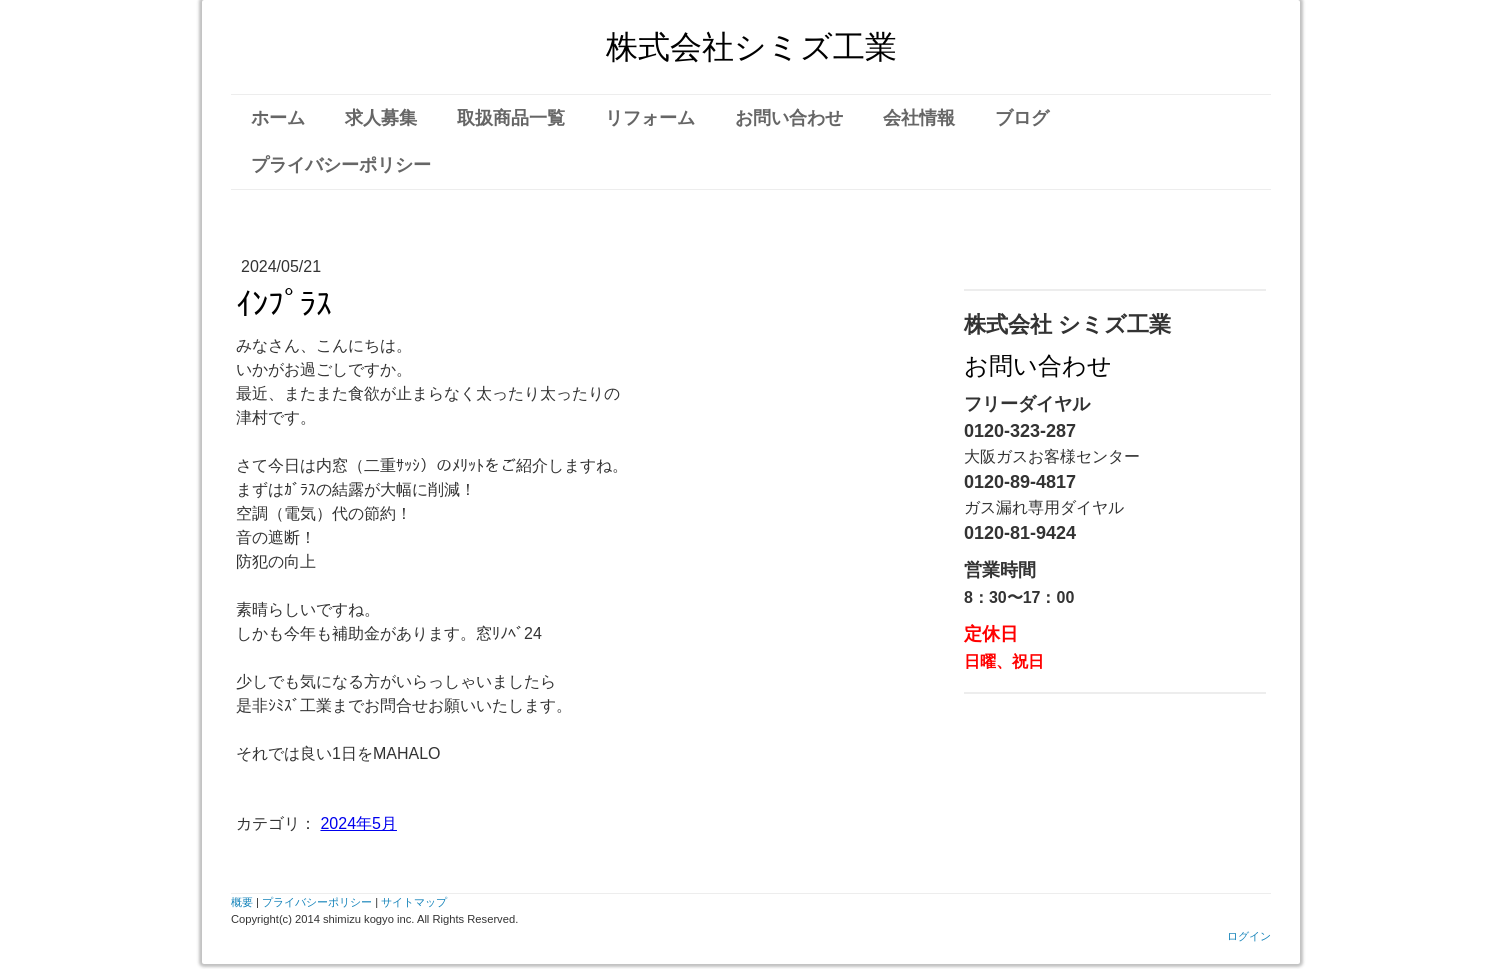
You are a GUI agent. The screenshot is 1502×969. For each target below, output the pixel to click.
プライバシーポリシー (341, 165)
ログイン (1249, 936)
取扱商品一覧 (511, 118)
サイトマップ (414, 902)
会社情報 (919, 118)
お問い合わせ (789, 118)
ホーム (278, 118)
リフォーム (650, 118)
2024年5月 (358, 823)
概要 (242, 902)
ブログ (1022, 118)
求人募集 (381, 118)
